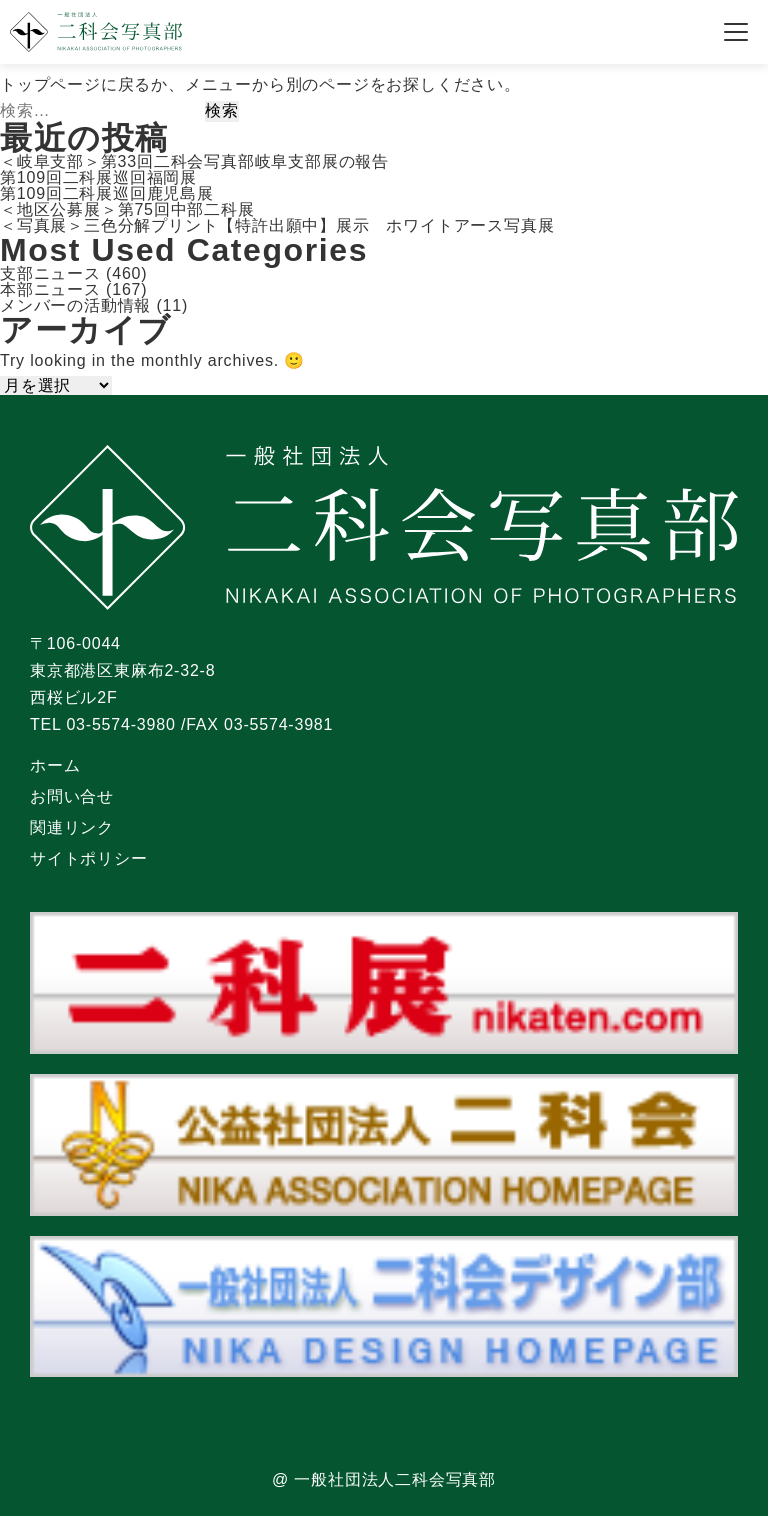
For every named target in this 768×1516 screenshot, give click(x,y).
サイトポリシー (89, 858)
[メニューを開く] (736, 32)
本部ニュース (50, 289)
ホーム (55, 765)
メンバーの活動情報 (75, 305)
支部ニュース (50, 273)
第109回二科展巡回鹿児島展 (107, 193)
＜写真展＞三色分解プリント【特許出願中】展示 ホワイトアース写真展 (277, 225)
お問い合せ (72, 796)
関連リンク (72, 827)
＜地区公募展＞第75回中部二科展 (127, 209)
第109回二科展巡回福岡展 (98, 177)
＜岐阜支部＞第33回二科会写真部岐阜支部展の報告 (194, 161)
